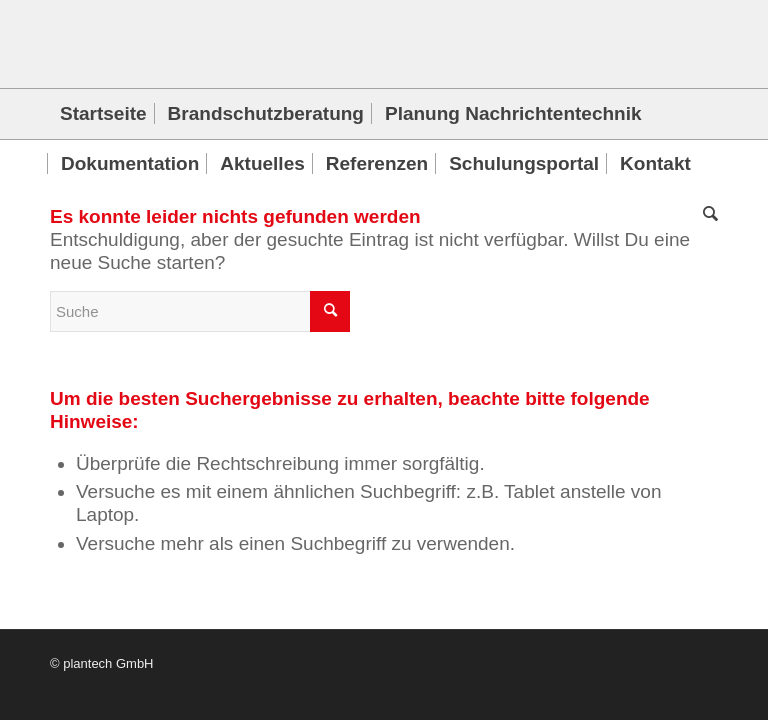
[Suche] (705, 214)
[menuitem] (103, 114)
